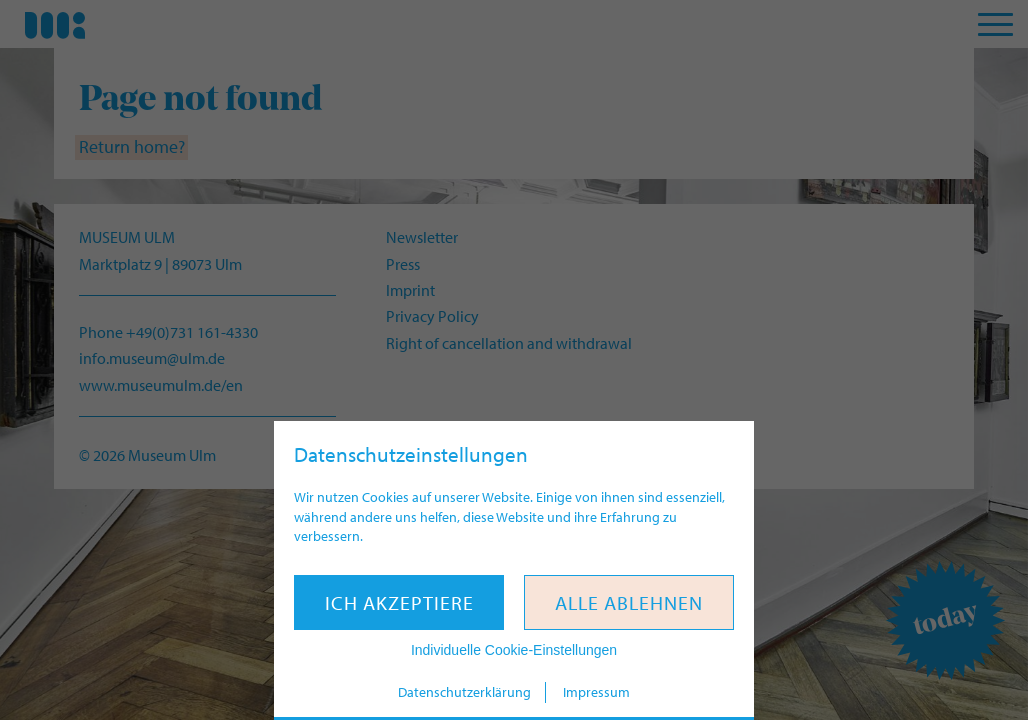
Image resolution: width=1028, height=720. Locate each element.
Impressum (596, 692)
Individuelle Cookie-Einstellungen (514, 650)
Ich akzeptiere (399, 602)
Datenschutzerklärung (464, 692)
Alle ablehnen (629, 602)
